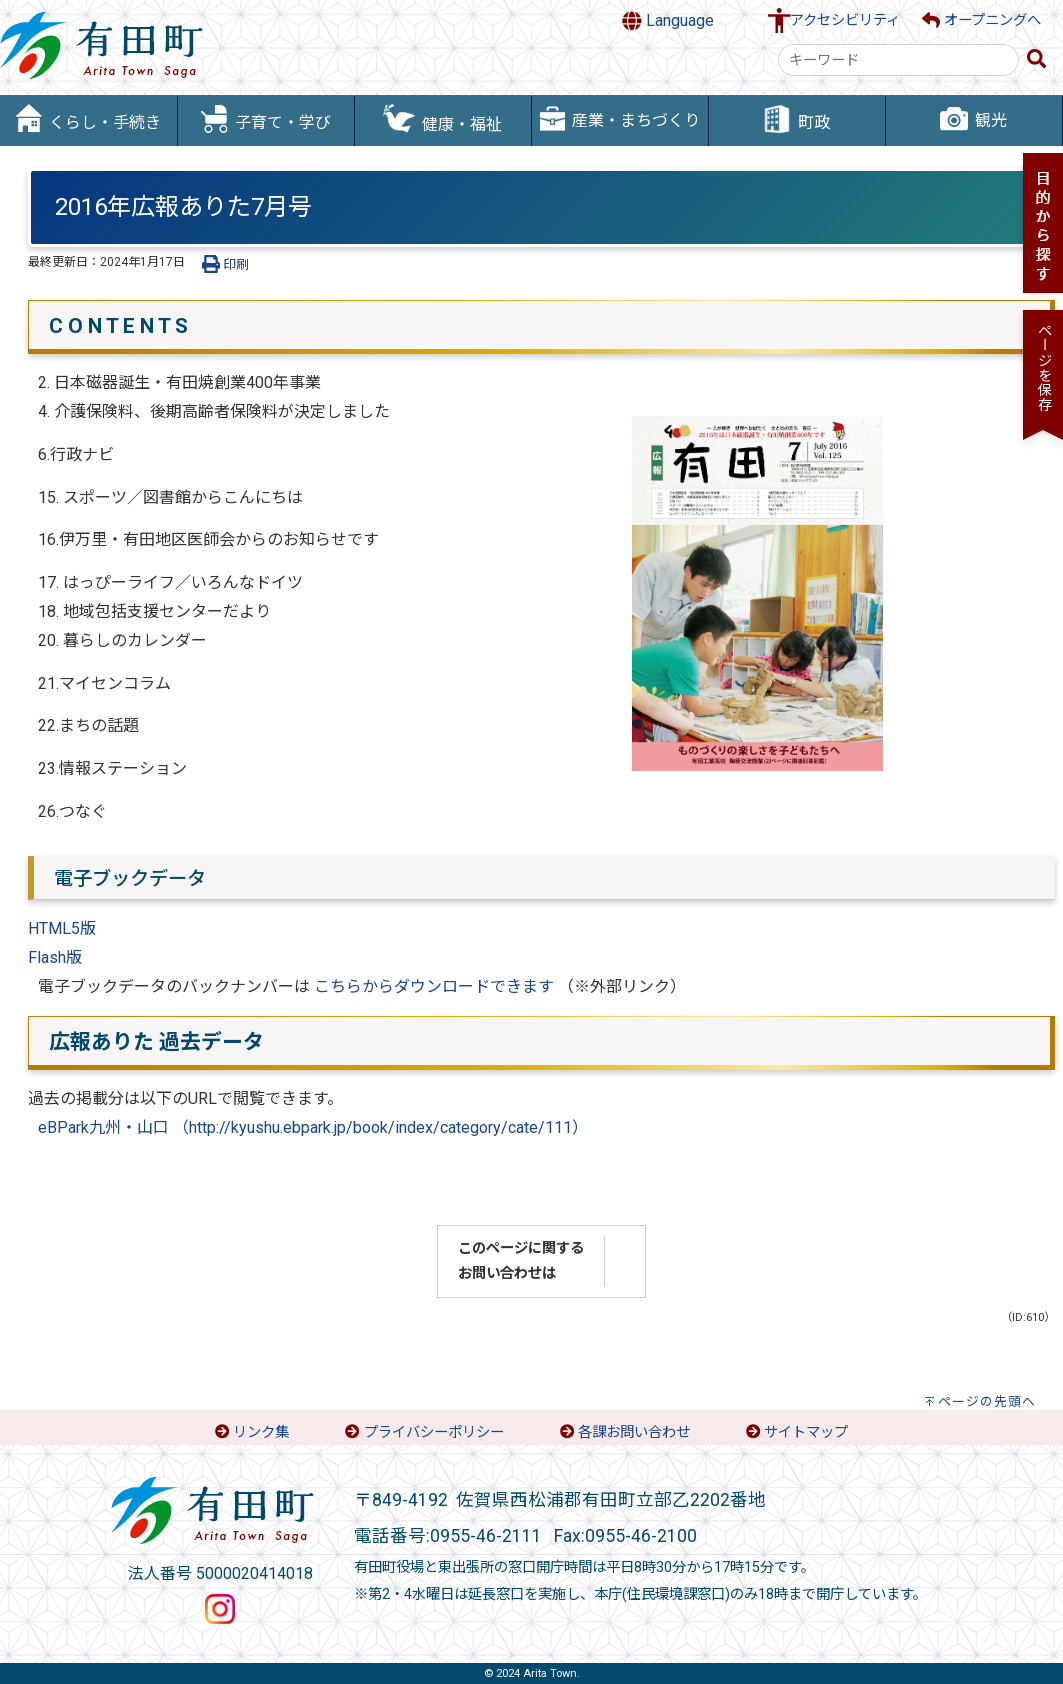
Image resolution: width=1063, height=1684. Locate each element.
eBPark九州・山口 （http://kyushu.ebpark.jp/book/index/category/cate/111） (313, 1127)
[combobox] (898, 60)
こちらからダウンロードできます (436, 986)
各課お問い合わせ (634, 1432)
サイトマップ (806, 1432)
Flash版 (55, 957)
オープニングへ (981, 20)
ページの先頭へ (987, 1401)
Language (668, 21)
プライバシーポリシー (434, 1432)
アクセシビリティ (845, 20)
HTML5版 (62, 928)
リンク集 (261, 1432)
